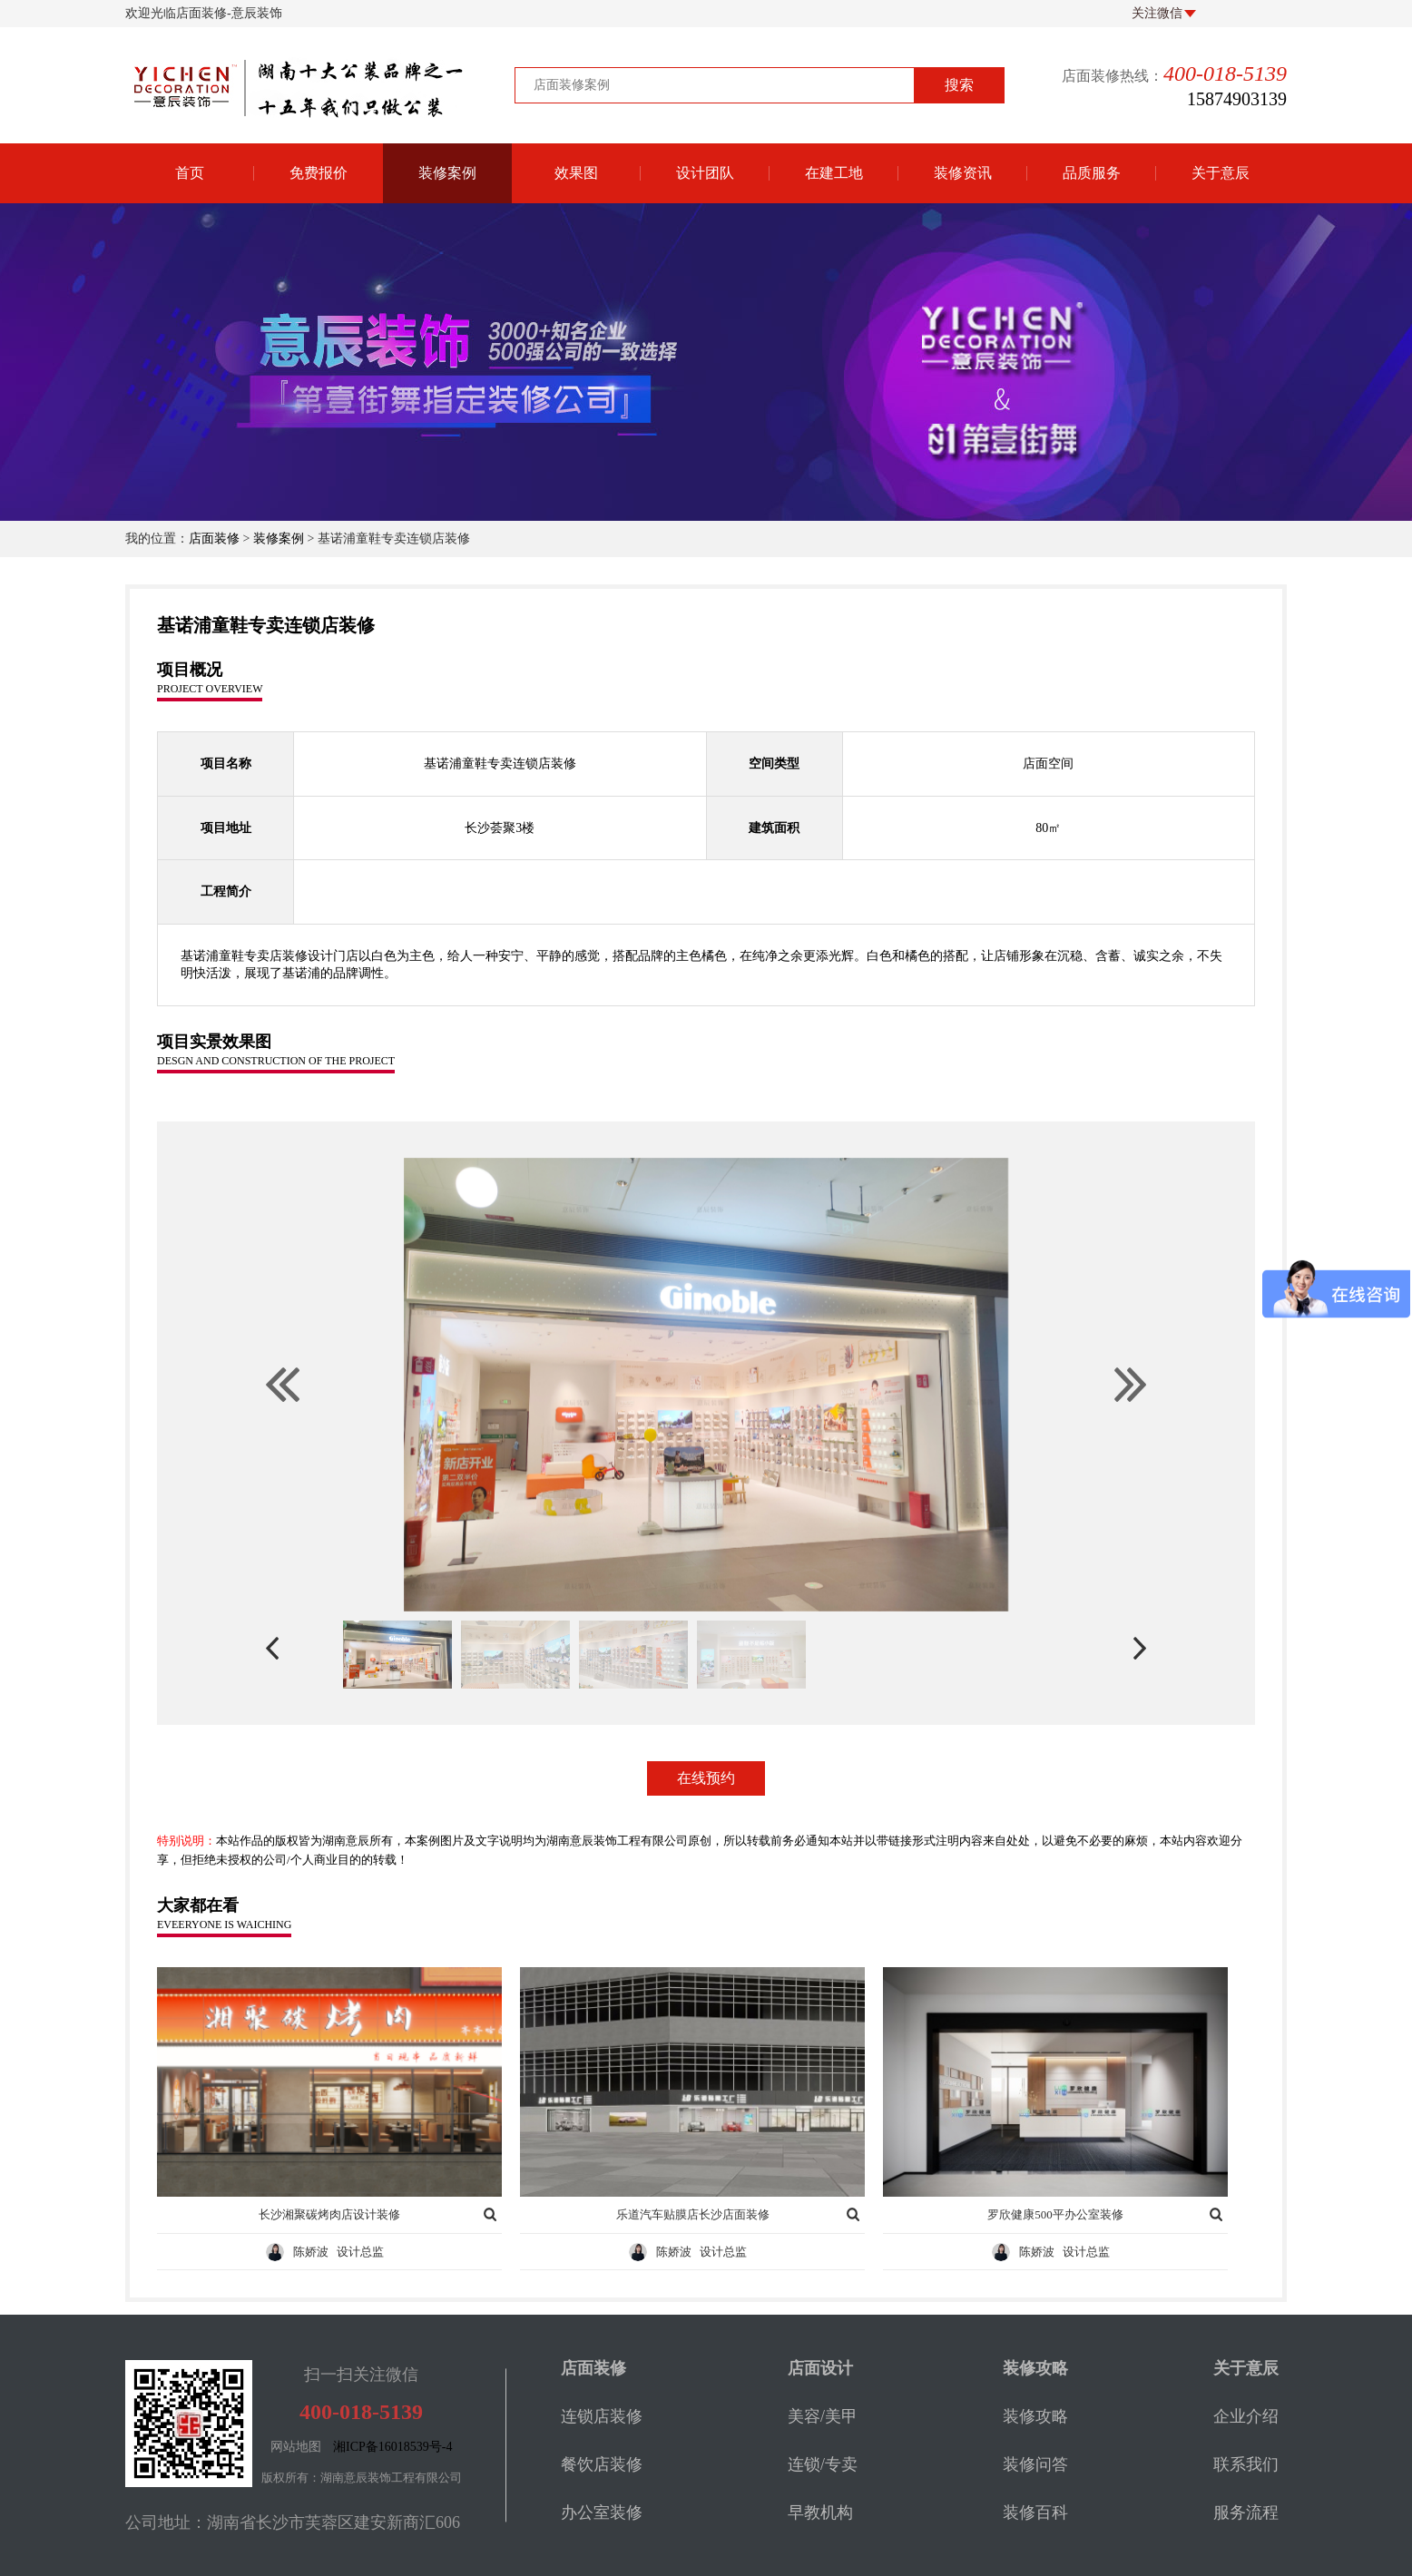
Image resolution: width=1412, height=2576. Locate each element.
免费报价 (318, 173)
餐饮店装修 (601, 2464)
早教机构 (820, 2512)
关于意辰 (1220, 173)
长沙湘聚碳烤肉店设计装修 (329, 2214)
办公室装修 (601, 2512)
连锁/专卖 (823, 2464)
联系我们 (1246, 2464)
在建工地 (834, 173)
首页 (189, 173)
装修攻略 (1035, 2416)
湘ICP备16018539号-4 (392, 2447)
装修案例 (447, 173)
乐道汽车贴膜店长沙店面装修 (693, 2214)
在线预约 (706, 1778)
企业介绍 (1246, 2416)
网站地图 (295, 2447)
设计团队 (705, 173)
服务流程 (1246, 2512)
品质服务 (1092, 173)
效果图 (576, 173)
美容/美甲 (823, 2416)
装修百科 (1035, 2512)
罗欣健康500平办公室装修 (1055, 2214)
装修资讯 (963, 173)
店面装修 (214, 538)
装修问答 (1035, 2464)
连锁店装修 (601, 2416)
